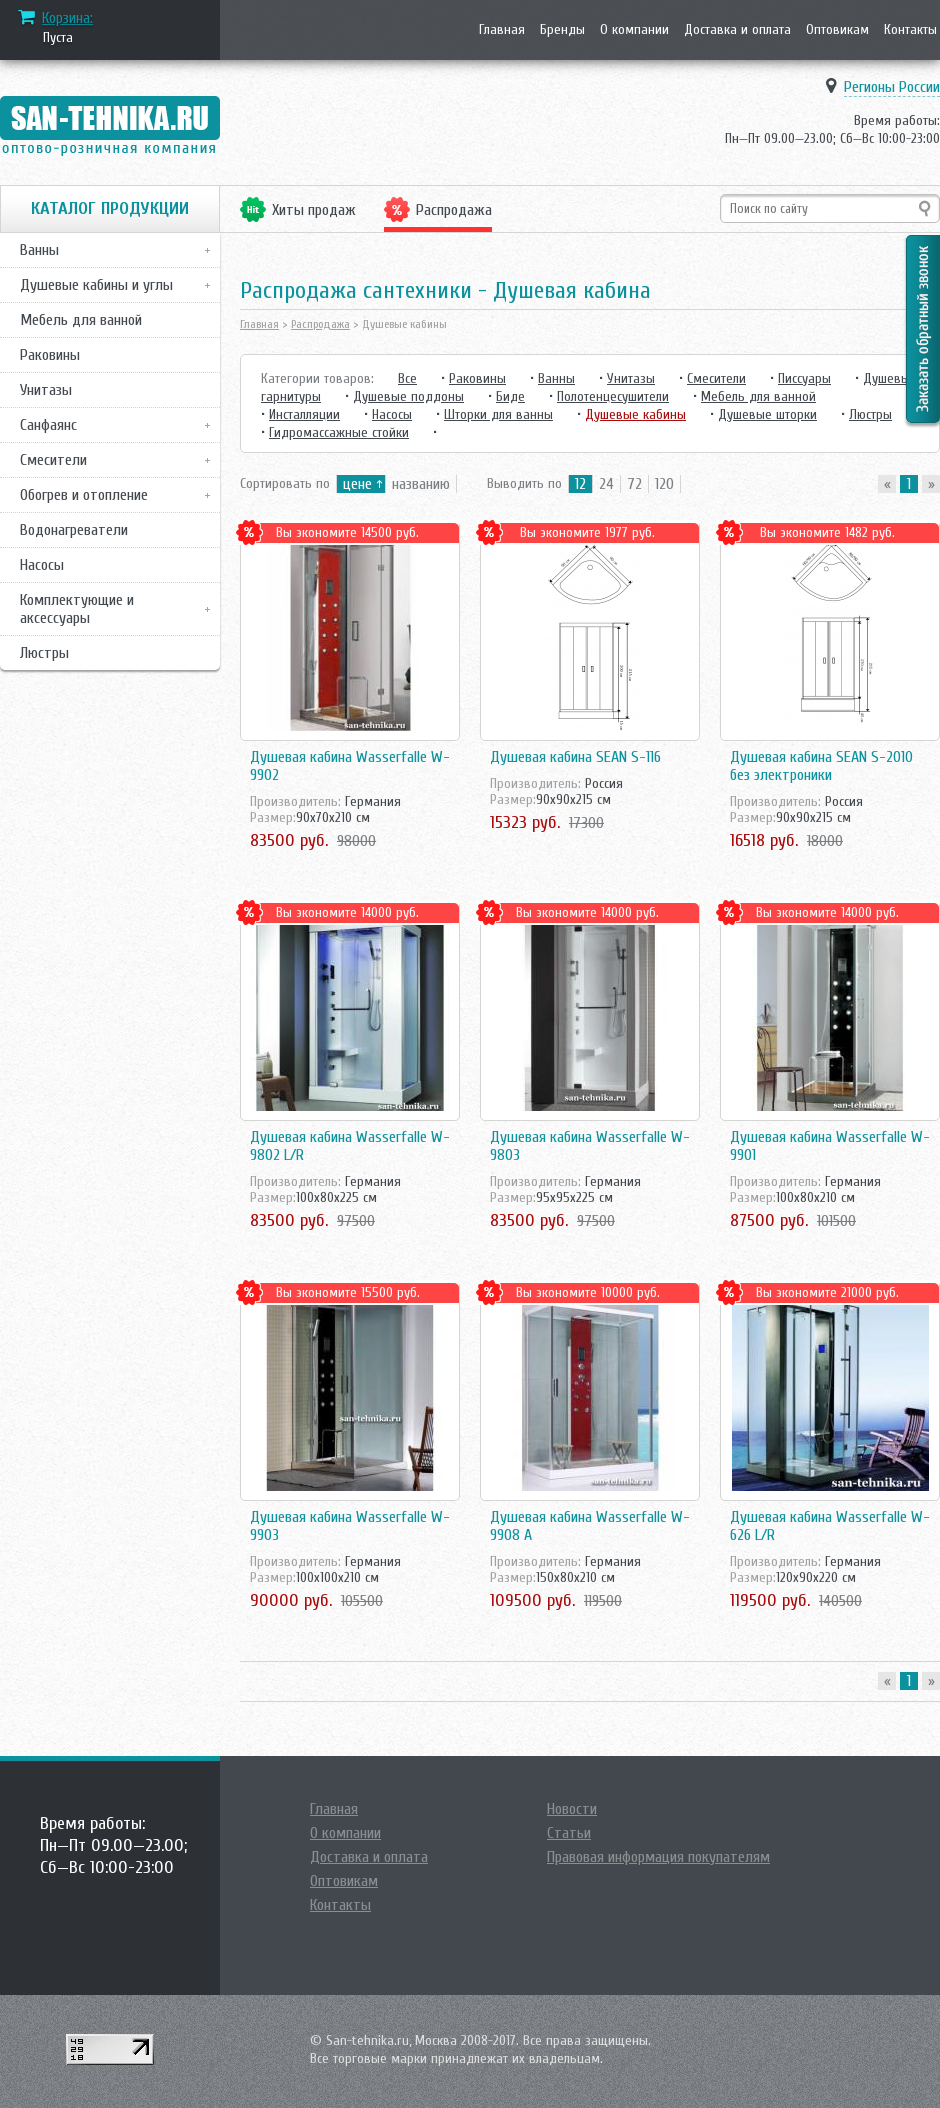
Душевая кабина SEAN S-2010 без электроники (821, 766)
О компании (634, 29)
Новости (572, 1809)
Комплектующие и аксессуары (77, 609)
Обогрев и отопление (84, 495)
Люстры (44, 653)
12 (580, 484)
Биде (510, 396)
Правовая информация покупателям (658, 1857)
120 (664, 484)
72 (634, 484)
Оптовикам (837, 29)
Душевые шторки (767, 414)
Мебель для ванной (81, 320)
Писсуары (804, 378)
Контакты (910, 29)
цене (357, 484)
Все (407, 378)
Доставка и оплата (737, 29)
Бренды (562, 29)
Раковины (50, 355)
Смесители (53, 460)
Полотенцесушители (613, 396)
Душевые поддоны (408, 396)
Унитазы (46, 390)
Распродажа (454, 210)
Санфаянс (48, 425)
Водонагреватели (74, 530)
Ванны (39, 250)
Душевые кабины (635, 414)
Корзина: (67, 18)
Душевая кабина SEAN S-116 (575, 757)
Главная (502, 29)
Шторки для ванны (498, 414)
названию (421, 484)
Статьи (569, 1833)
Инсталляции (304, 414)
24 (606, 484)
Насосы (42, 565)
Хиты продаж (314, 210)
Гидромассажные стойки (339, 432)
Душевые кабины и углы (96, 285)
